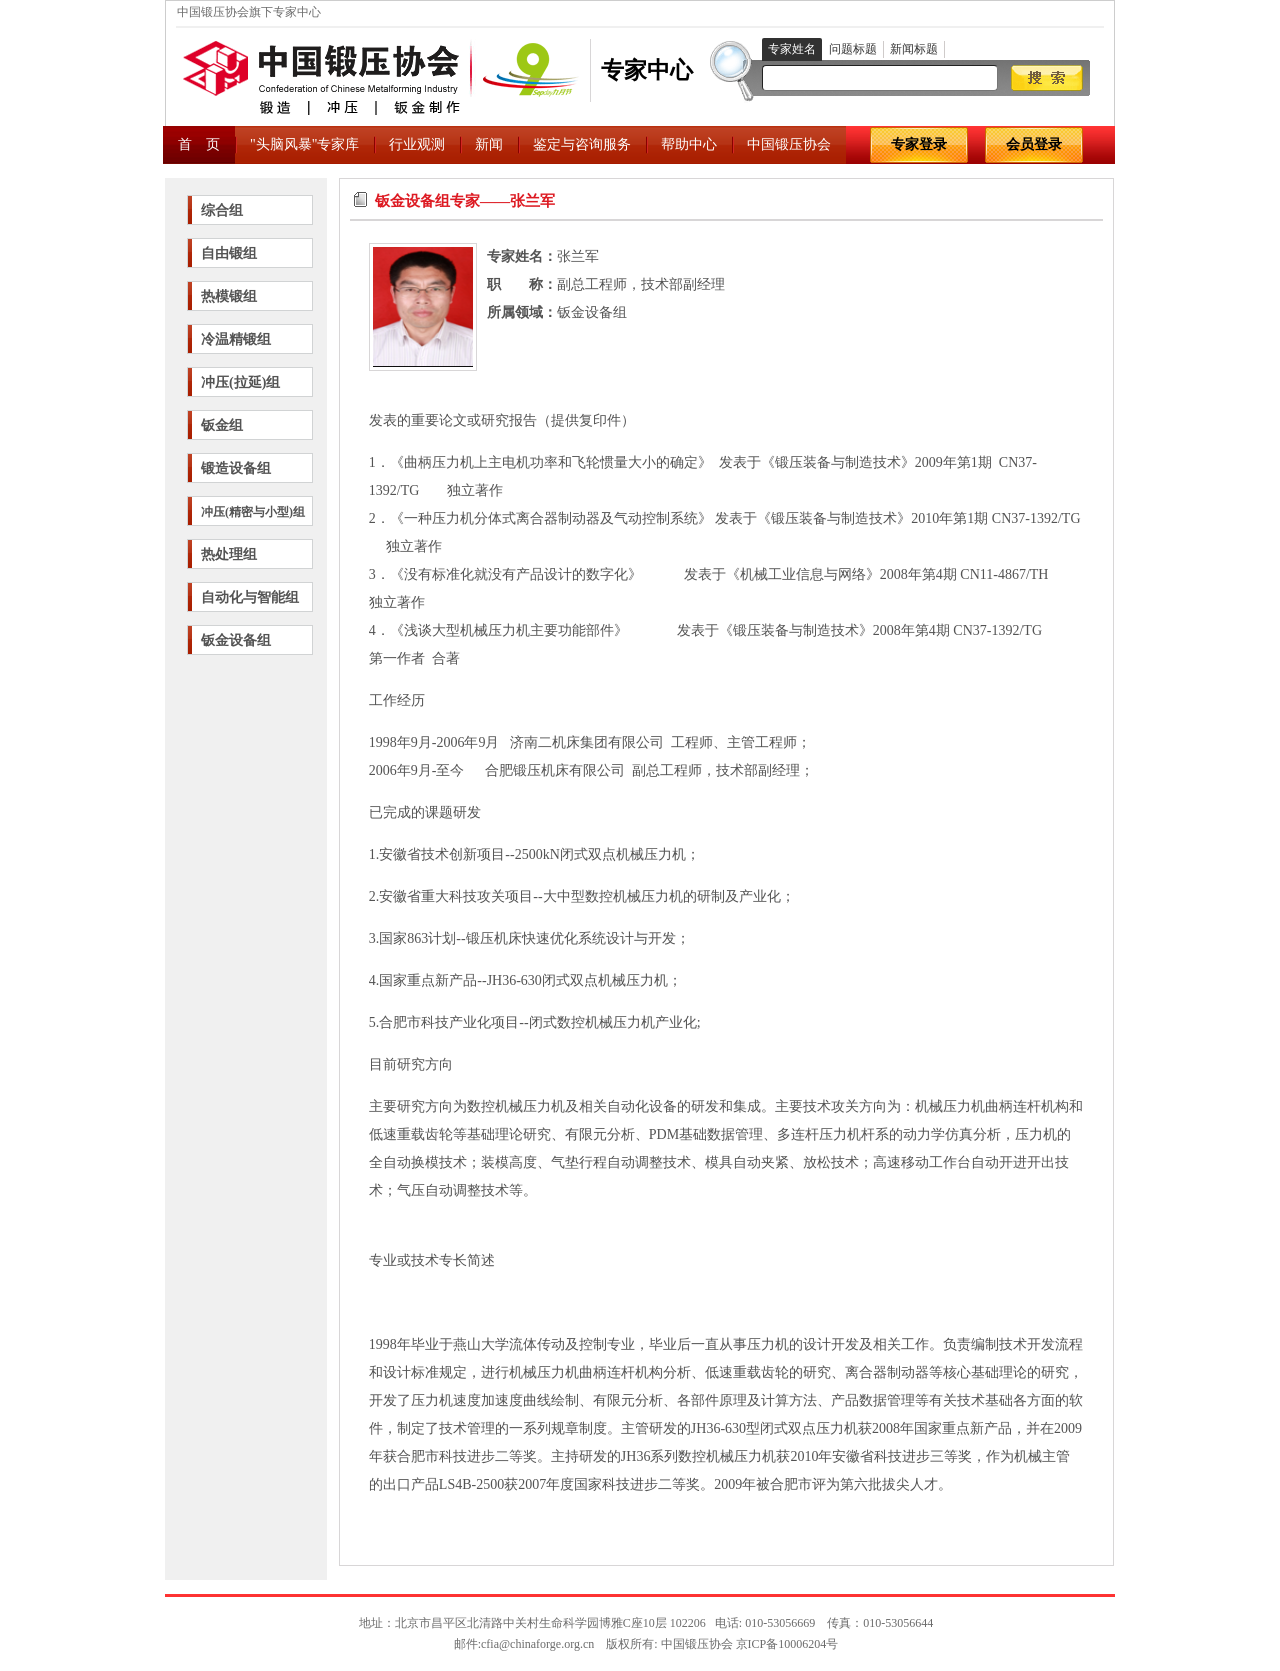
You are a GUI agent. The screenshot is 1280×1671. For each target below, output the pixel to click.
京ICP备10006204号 (787, 1644)
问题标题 (853, 49)
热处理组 (229, 554)
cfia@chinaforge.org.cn (537, 1644)
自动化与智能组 (250, 597)
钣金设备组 (236, 640)
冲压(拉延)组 (240, 382)
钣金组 (222, 425)
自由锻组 (229, 253)
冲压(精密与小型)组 (253, 512)
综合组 (222, 210)
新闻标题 (914, 49)
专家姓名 (792, 49)
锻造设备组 (236, 468)
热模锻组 (229, 296)
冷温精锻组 (236, 339)
